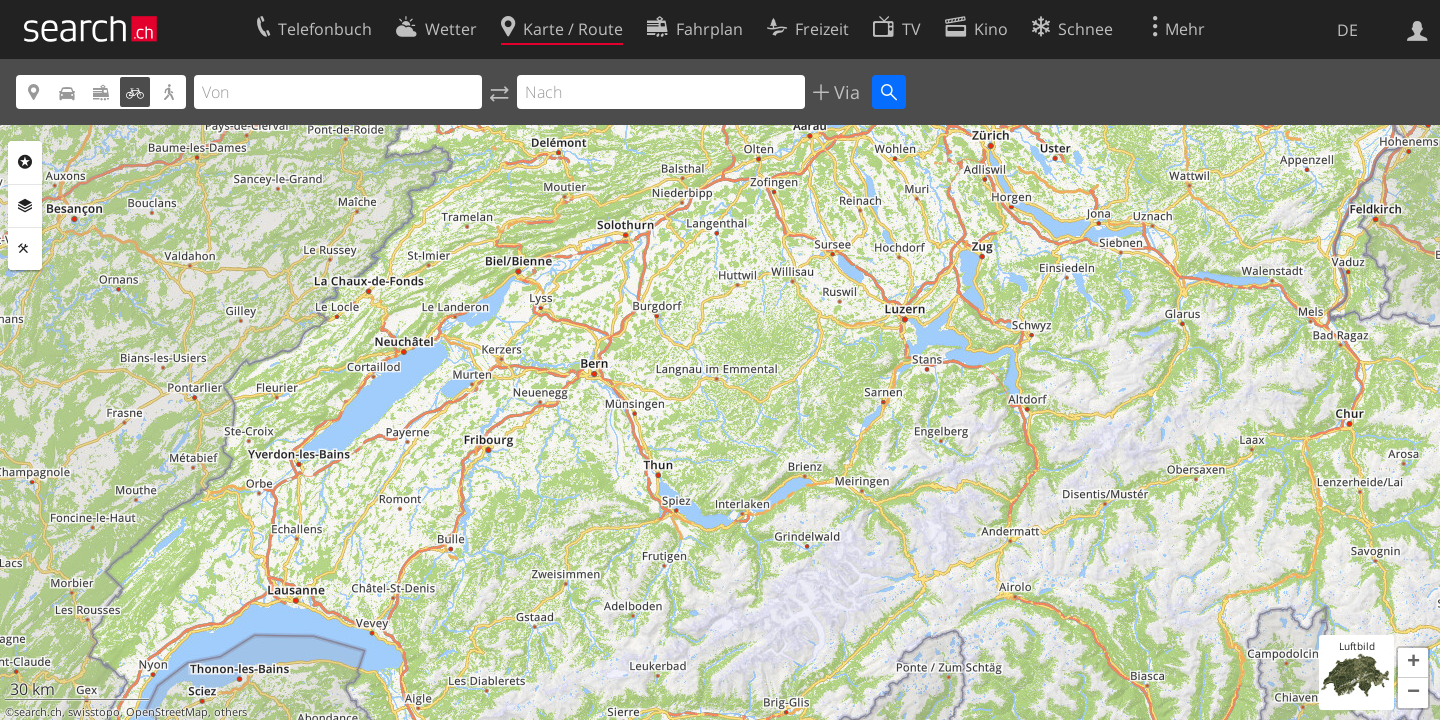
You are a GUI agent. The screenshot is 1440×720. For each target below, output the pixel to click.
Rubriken (25, 162)
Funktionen (25, 249)
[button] (1413, 663)
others (230, 712)
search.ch (38, 712)
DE (1347, 30)
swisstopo (94, 712)
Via (844, 92)
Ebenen (25, 206)
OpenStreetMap (167, 712)
